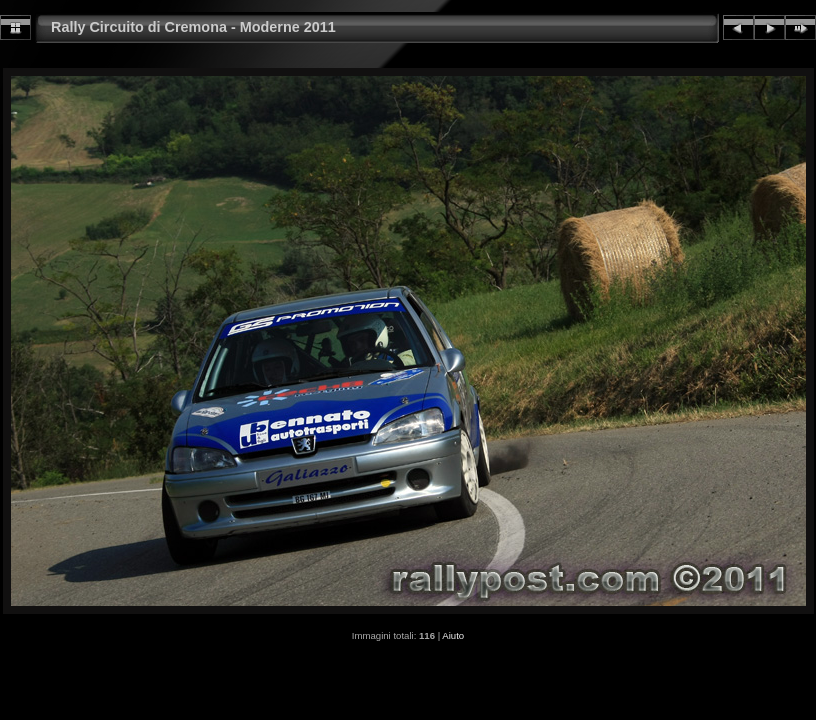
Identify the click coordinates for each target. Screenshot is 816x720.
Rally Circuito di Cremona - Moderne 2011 (193, 27)
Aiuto (453, 635)
